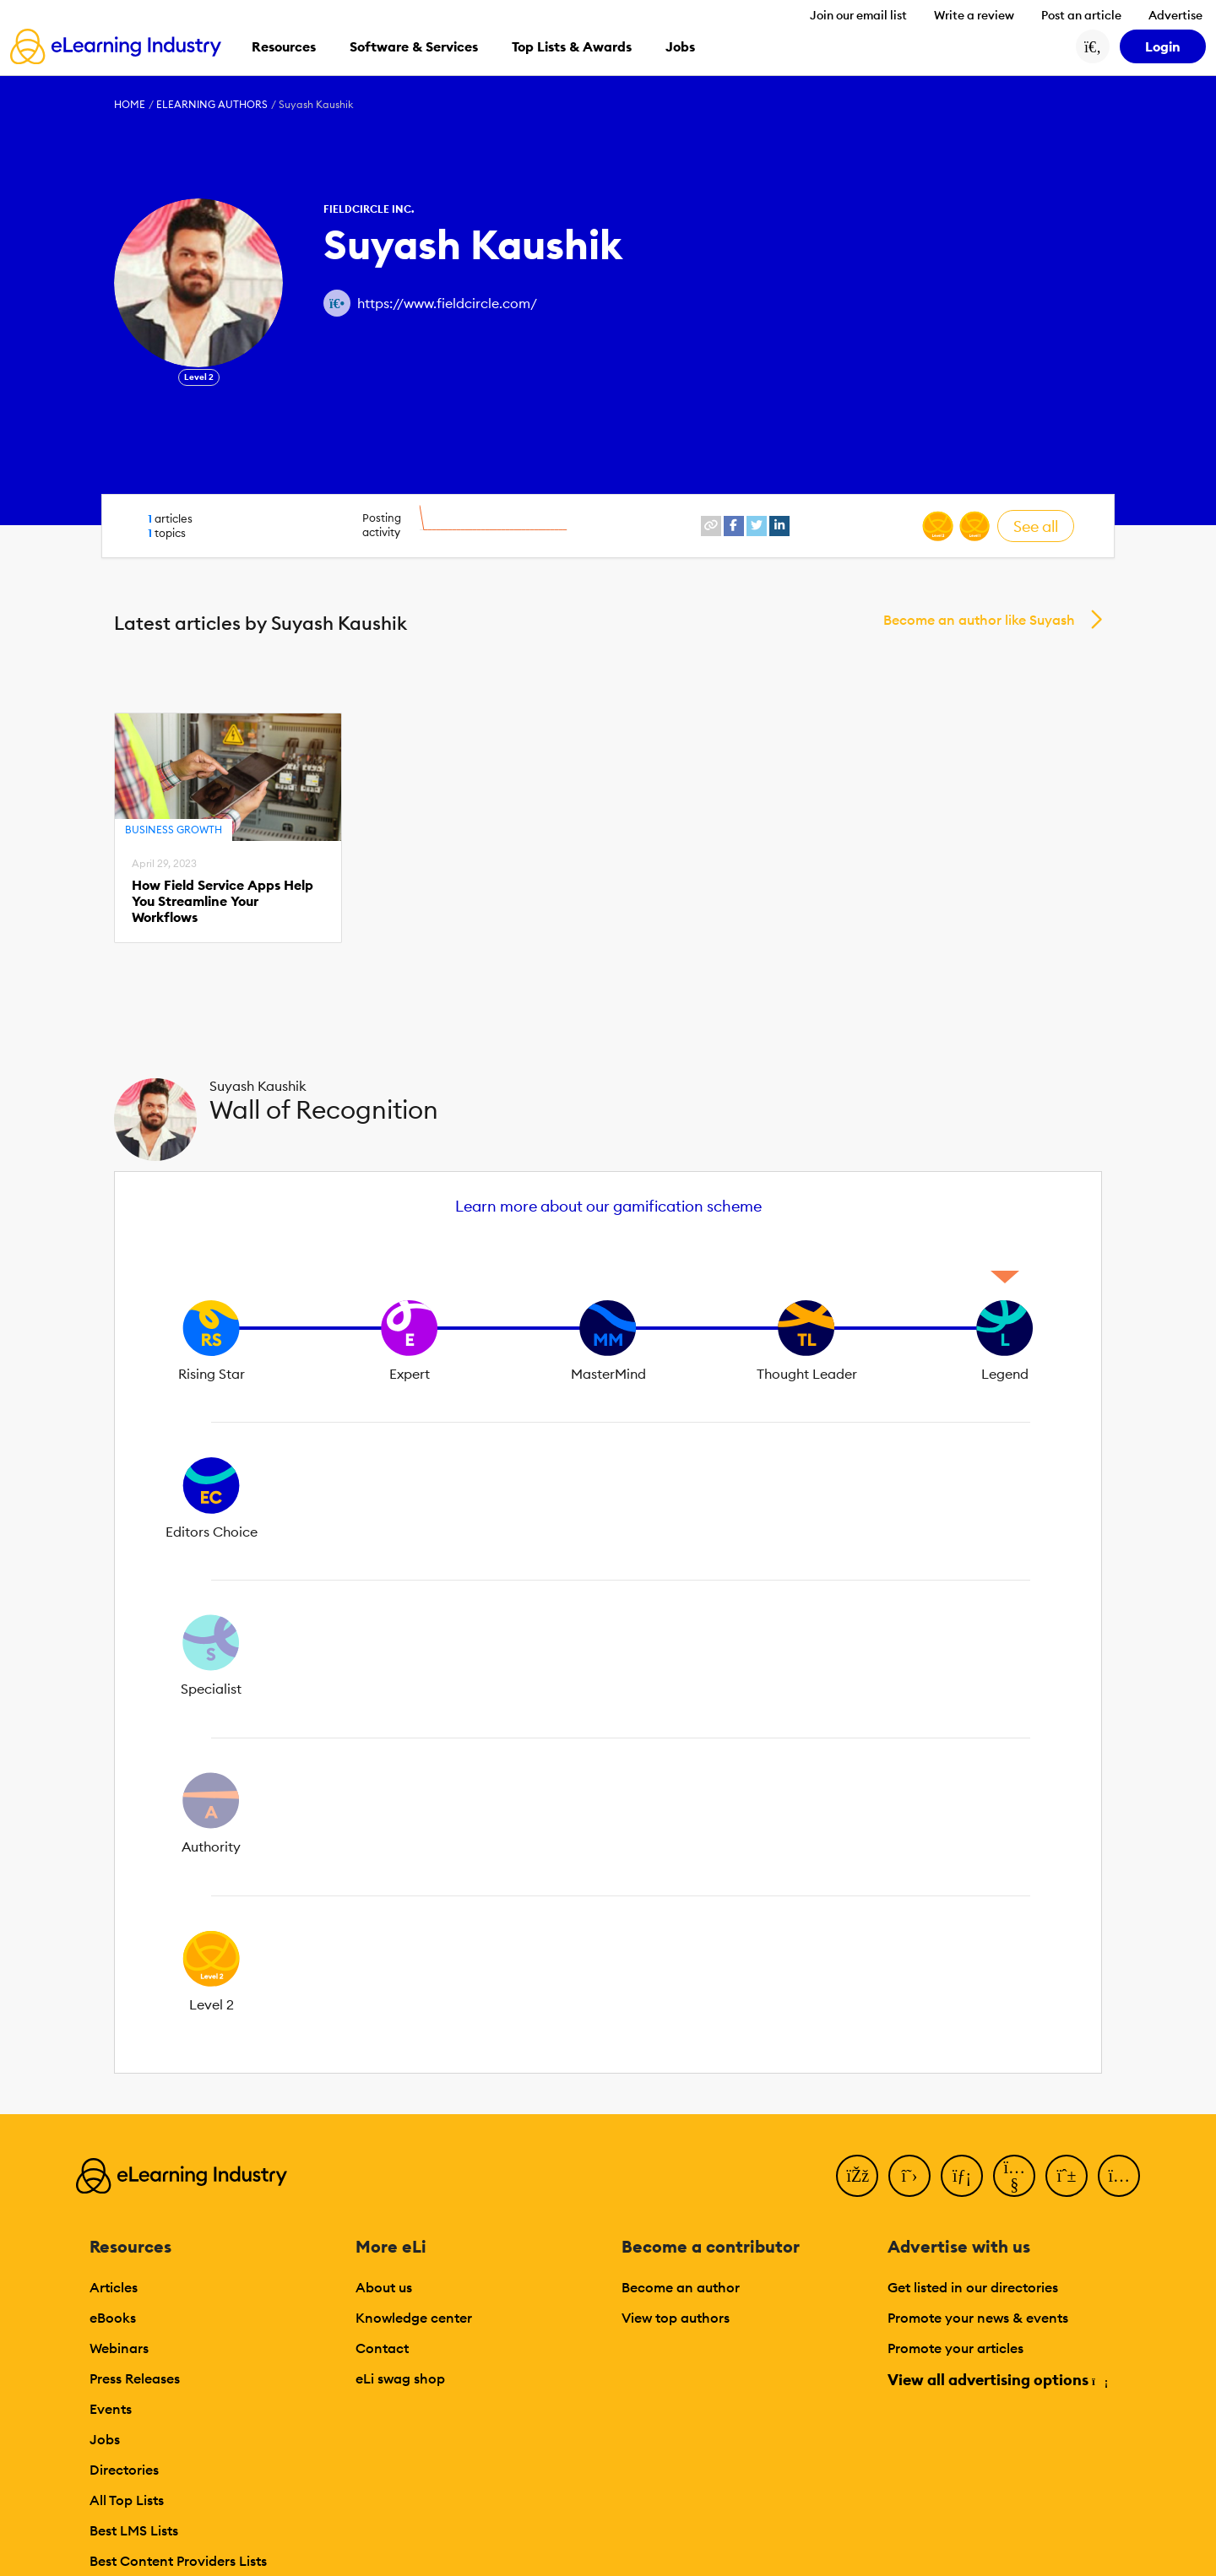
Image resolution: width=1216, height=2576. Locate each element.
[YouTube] (1014, 2176)
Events (111, 2408)
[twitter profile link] (756, 526)
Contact (382, 2348)
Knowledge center (414, 2317)
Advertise (1175, 15)
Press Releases (135, 2378)
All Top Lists (127, 2500)
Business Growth (173, 829)
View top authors (676, 2317)
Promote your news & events (978, 2317)
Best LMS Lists (134, 2530)
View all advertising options (997, 2379)
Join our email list (858, 15)
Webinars (119, 2348)
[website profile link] (711, 526)
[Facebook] (857, 2176)
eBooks (113, 2317)
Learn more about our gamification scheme (608, 1206)
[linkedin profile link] (779, 526)
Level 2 (199, 376)
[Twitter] (909, 2176)
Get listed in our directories (973, 2287)
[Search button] (1093, 46)
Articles (114, 2287)
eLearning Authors (212, 104)
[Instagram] (1119, 2176)
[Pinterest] (1066, 2176)
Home (129, 104)
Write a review (974, 15)
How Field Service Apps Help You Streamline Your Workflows (222, 901)
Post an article (1081, 15)
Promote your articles (955, 2348)
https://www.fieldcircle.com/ (447, 303)
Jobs (105, 2439)
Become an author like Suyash (979, 619)
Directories (124, 2469)
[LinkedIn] (962, 2176)
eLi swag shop (400, 2378)
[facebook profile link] (734, 526)
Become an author (681, 2287)
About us (384, 2287)
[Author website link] (336, 303)
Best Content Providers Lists (178, 2560)
